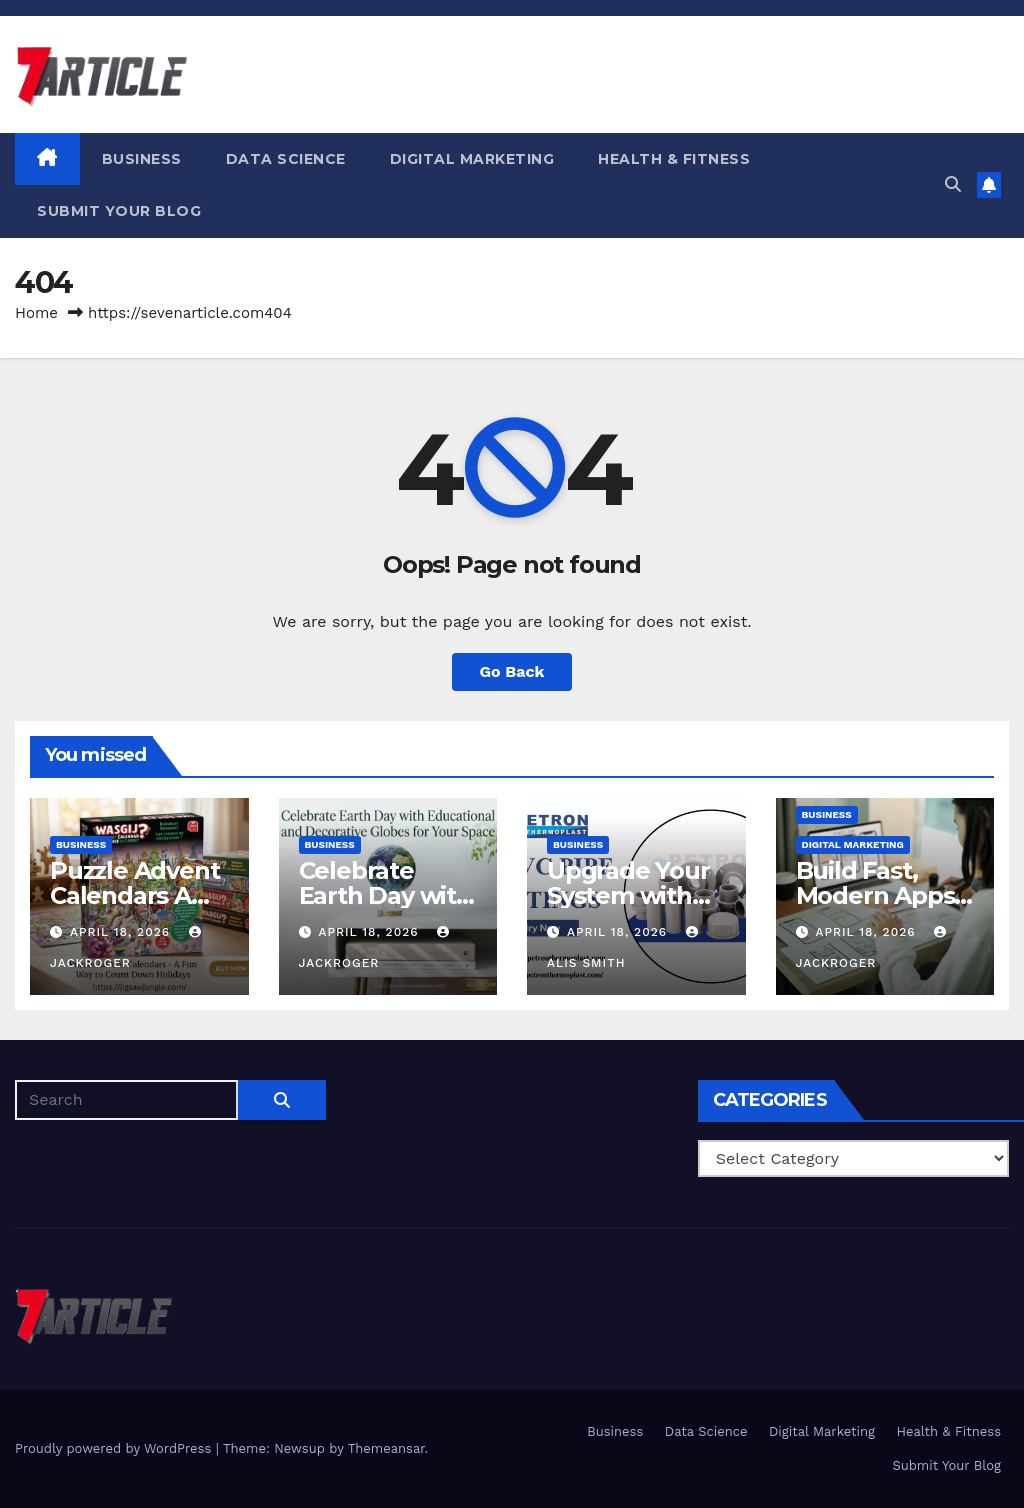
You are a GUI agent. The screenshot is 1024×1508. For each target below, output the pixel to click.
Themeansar (386, 1448)
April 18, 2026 (122, 932)
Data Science (286, 159)
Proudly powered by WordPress (115, 1448)
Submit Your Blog (119, 211)
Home (36, 313)
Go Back (512, 671)
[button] (953, 184)
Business (142, 159)
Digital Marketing (472, 159)
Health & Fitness (674, 159)
